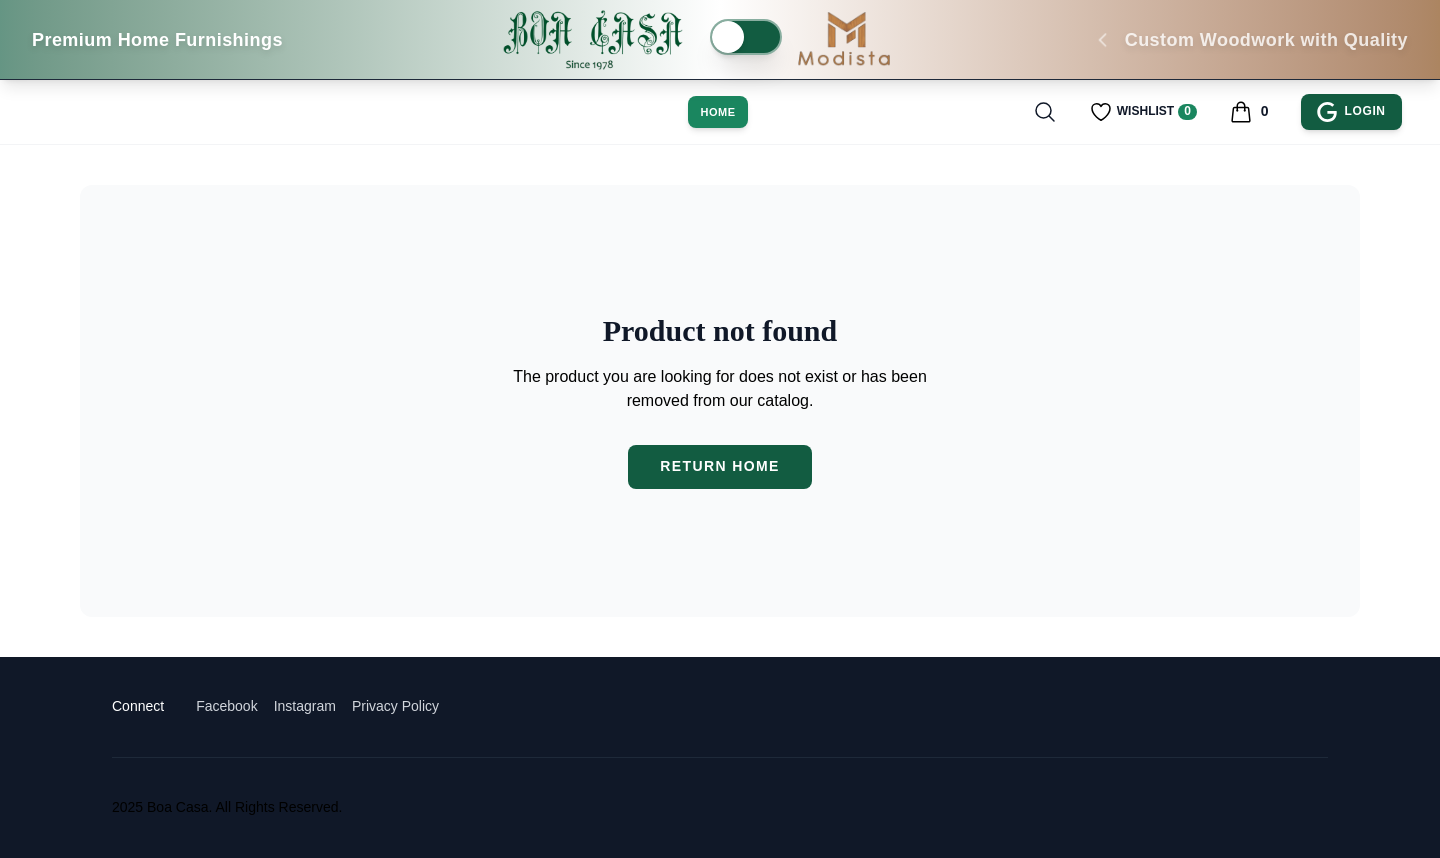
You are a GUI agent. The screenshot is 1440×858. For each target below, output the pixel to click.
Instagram (305, 706)
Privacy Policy (395, 706)
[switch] (746, 37)
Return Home (720, 466)
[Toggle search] (1045, 112)
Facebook (226, 706)
